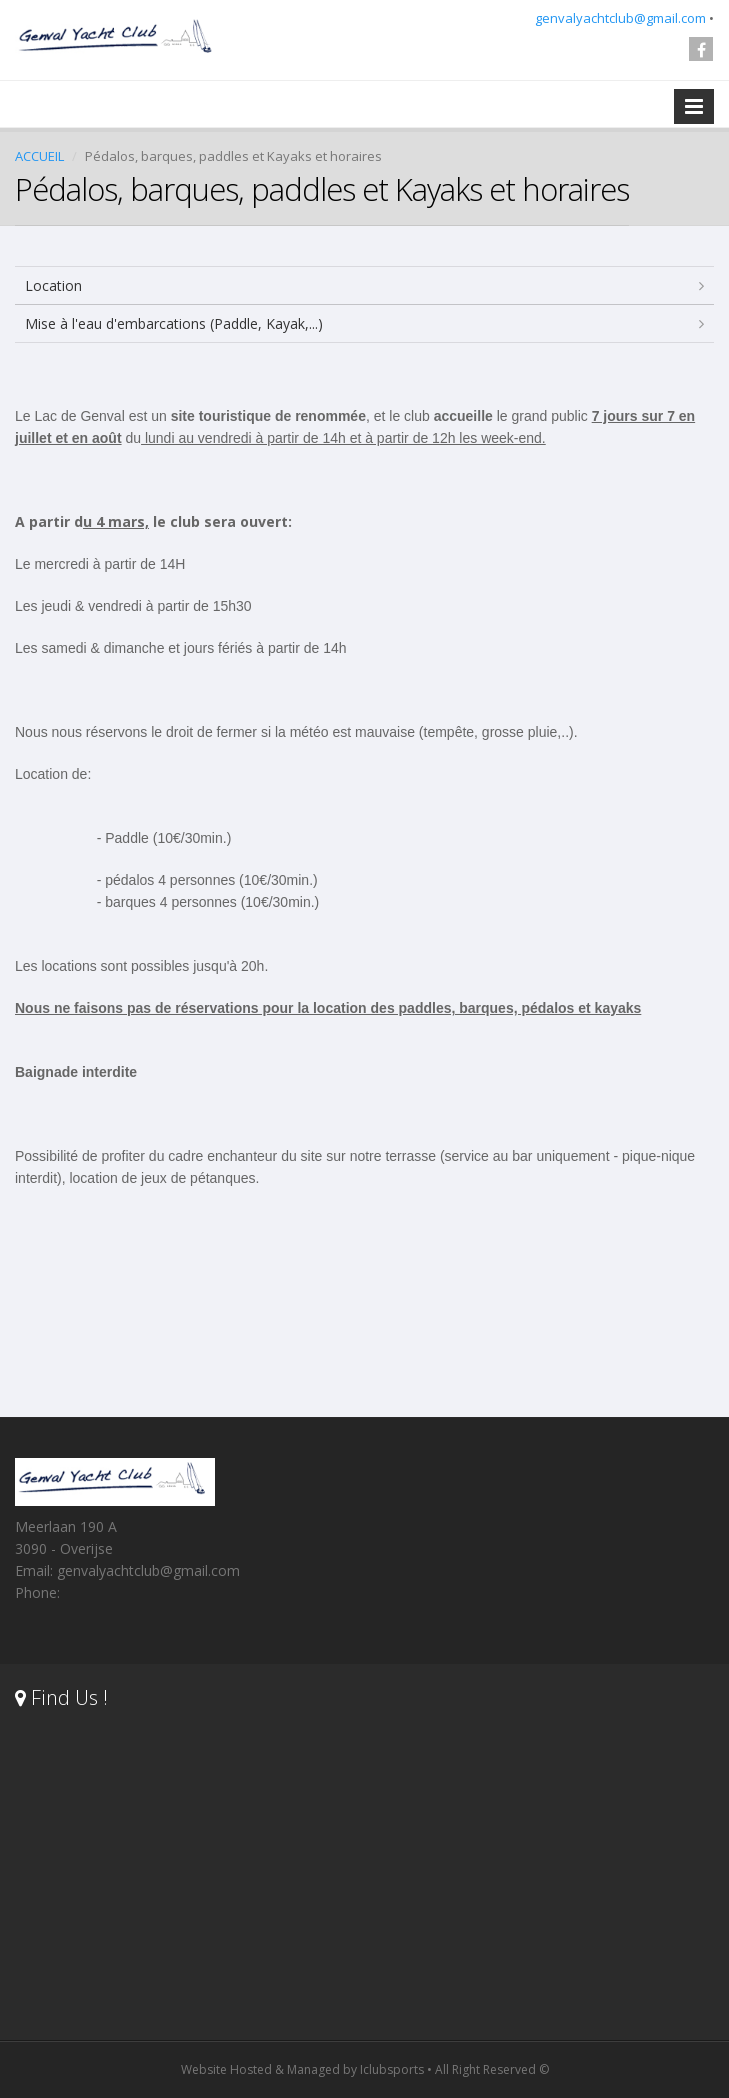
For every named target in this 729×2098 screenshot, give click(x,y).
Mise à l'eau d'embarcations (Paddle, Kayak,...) (174, 323)
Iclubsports (392, 2069)
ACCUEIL (39, 156)
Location (53, 285)
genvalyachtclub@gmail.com (620, 18)
